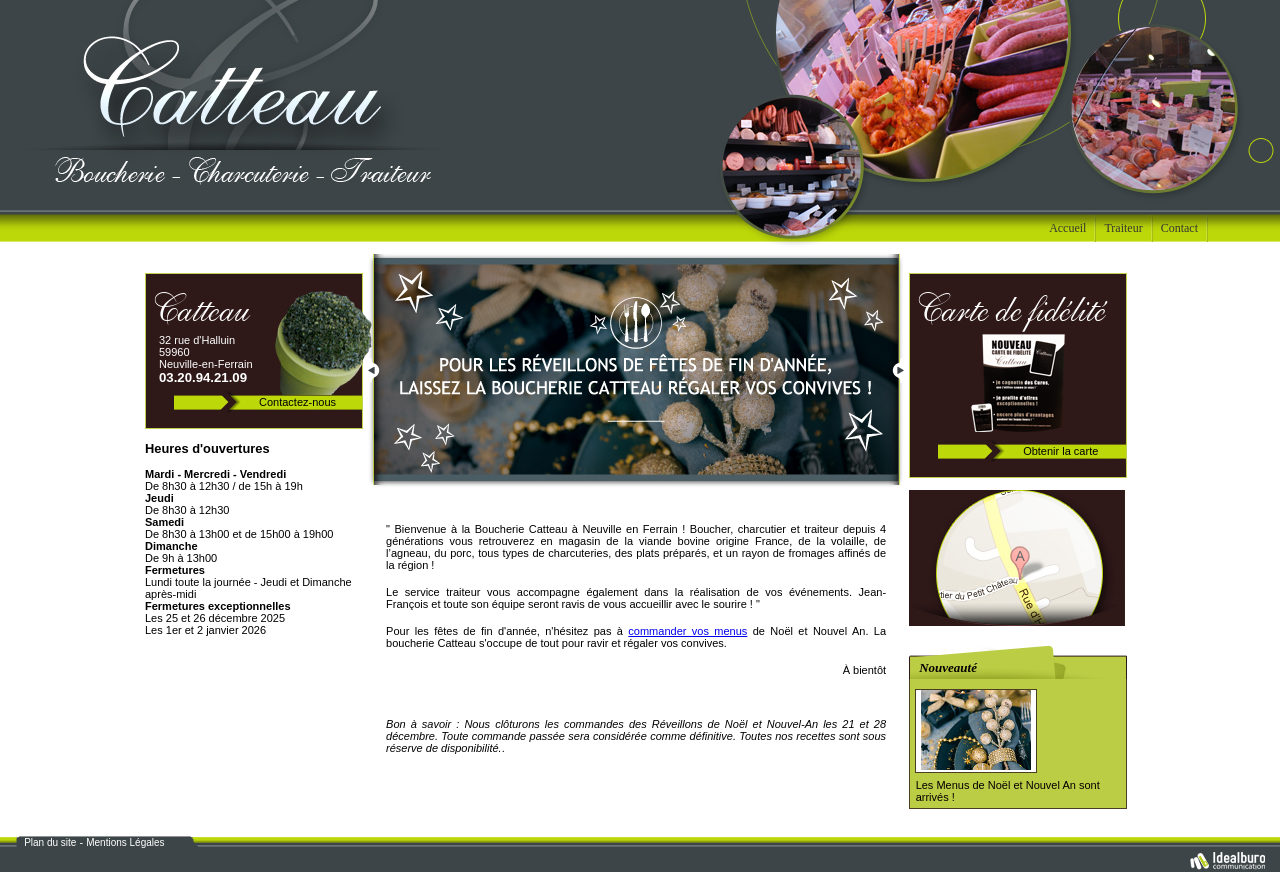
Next (900, 373)
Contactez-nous (297, 402)
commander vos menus (687, 631)
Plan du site (50, 842)
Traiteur (1123, 228)
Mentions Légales (125, 842)
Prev (372, 373)
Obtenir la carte (1060, 451)
